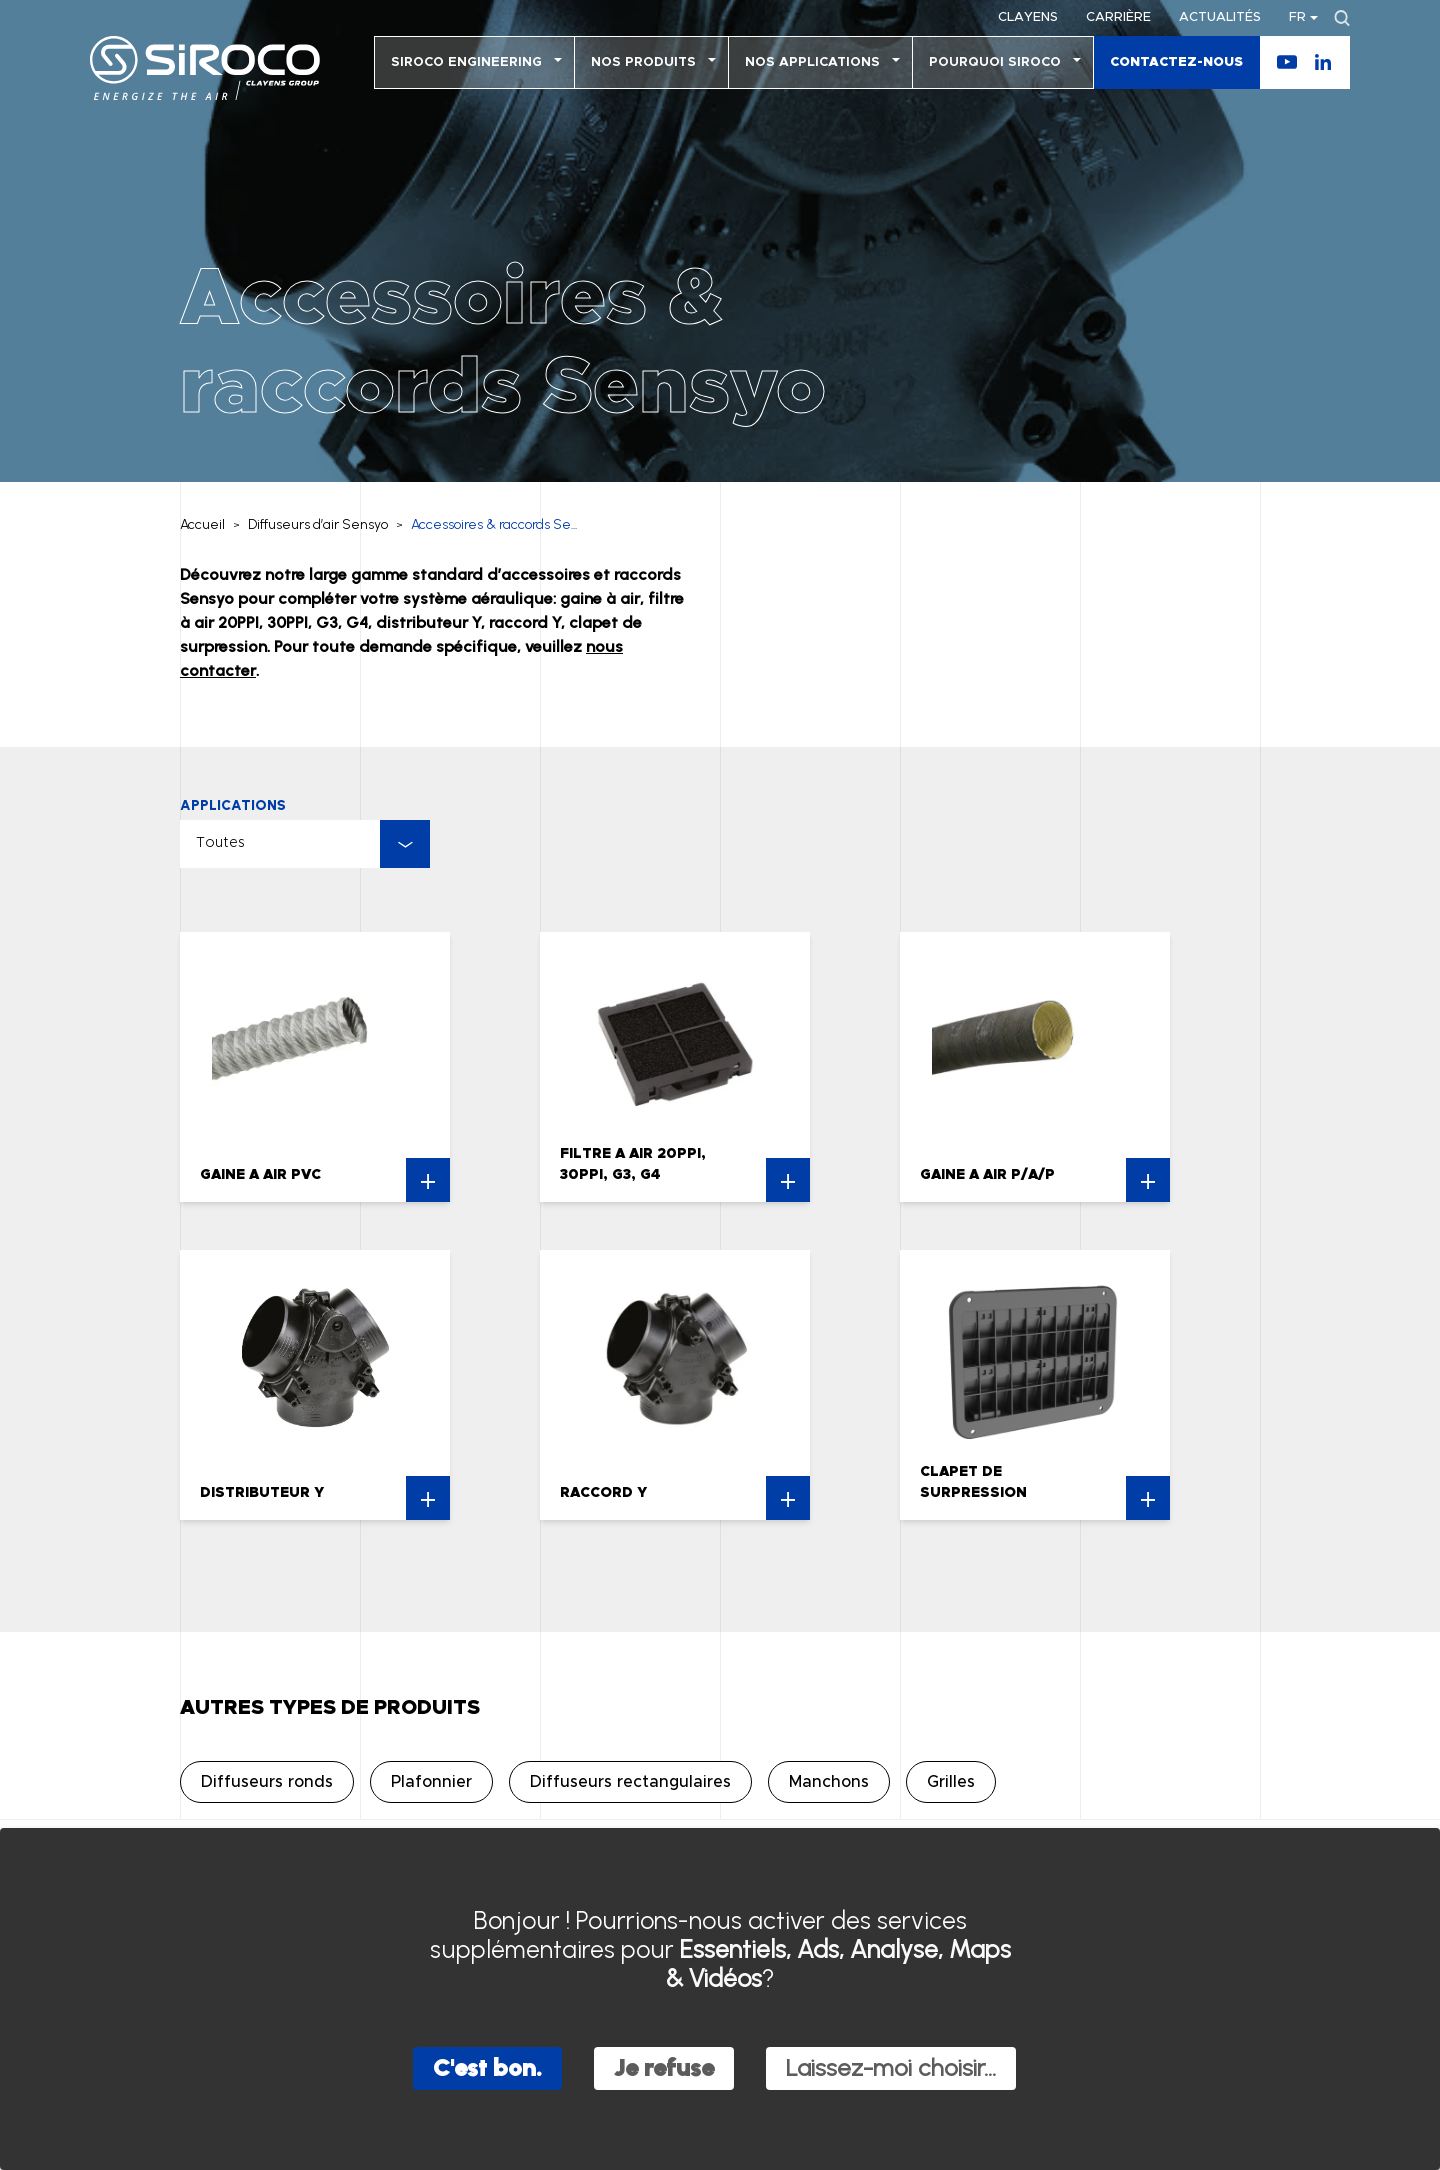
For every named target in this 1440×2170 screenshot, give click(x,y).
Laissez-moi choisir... (891, 2067)
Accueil (202, 524)
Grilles (951, 1782)
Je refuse (664, 2067)
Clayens (1028, 17)
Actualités (1220, 17)
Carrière (1118, 17)
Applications (233, 805)
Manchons (829, 1782)
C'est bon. (487, 2067)
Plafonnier (431, 1782)
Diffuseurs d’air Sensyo (318, 524)
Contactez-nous (1176, 62)
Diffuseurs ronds (267, 1782)
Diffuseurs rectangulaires (630, 1782)
